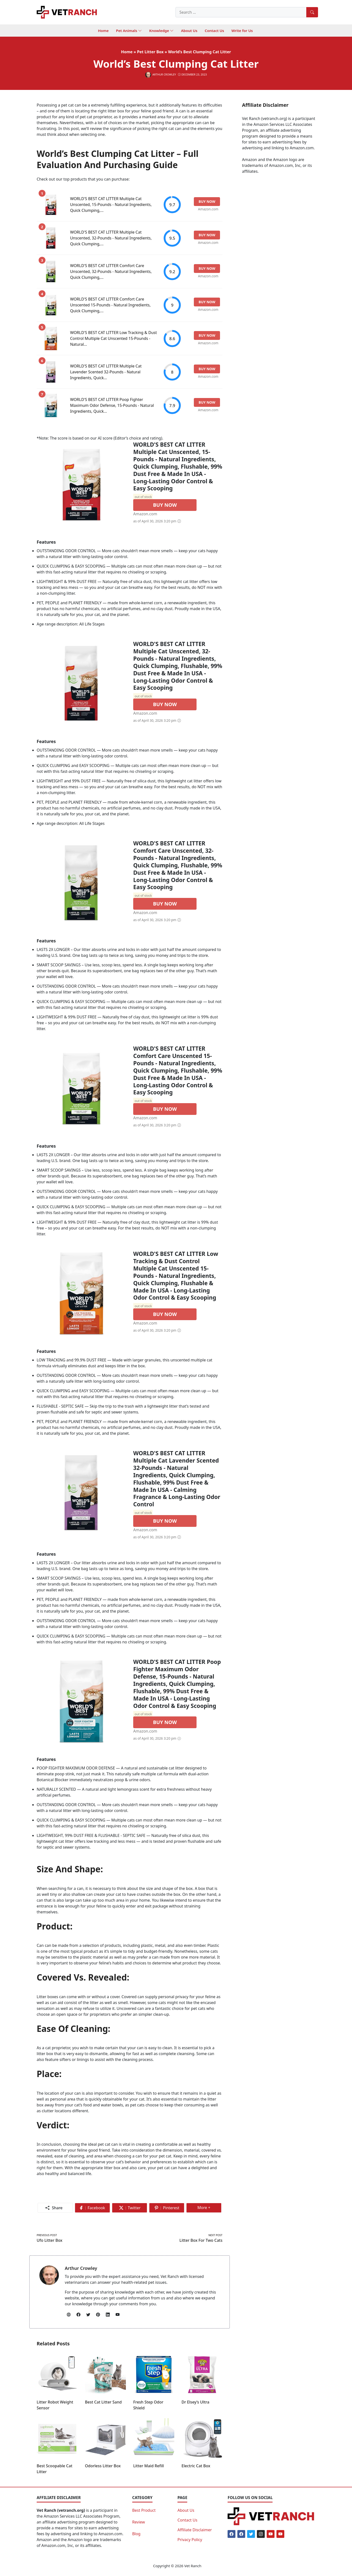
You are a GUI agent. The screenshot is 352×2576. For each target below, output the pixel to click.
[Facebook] (231, 2534)
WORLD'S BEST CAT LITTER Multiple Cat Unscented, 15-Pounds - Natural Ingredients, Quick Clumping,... (111, 204)
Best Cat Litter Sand (103, 2402)
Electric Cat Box (196, 2465)
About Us (185, 2510)
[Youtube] (271, 2534)
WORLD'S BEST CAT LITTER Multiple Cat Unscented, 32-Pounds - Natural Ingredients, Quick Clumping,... (111, 238)
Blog (136, 2533)
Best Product (144, 2510)
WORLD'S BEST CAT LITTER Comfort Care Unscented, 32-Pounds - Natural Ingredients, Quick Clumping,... (111, 271)
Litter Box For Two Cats (200, 2240)
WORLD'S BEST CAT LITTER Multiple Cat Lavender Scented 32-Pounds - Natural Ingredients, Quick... (106, 371)
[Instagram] (261, 2534)
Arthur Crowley (81, 2268)
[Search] (312, 12)
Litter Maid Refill (148, 2465)
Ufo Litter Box (49, 2240)
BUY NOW (165, 505)
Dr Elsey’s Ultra (195, 2402)
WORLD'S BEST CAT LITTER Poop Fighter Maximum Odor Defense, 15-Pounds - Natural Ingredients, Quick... (112, 405)
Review (138, 2522)
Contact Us (187, 2520)
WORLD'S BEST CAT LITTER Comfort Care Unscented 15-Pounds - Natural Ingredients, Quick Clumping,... (110, 304)
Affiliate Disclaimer (194, 2530)
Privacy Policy (189, 2539)
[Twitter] (251, 2534)
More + (206, 2208)
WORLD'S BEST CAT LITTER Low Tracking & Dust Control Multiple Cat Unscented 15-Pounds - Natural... (113, 338)
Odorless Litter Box (103, 2465)
